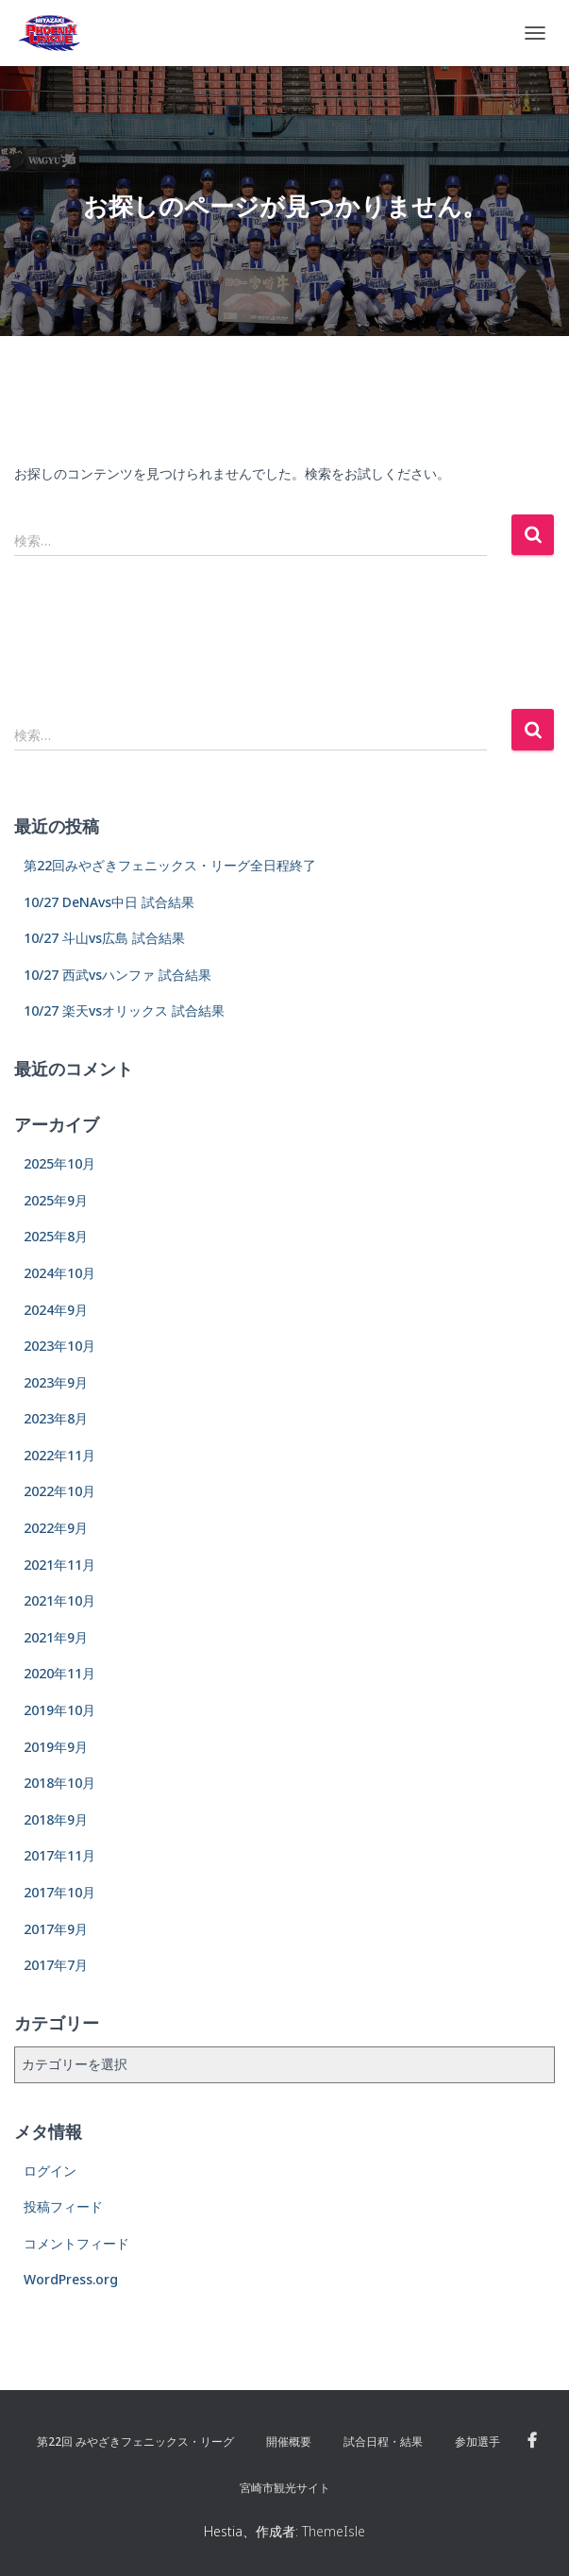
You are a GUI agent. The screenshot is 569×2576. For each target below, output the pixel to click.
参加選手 (477, 2441)
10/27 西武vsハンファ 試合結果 (117, 975)
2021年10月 (59, 1600)
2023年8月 (56, 1418)
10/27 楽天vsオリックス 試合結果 (124, 1010)
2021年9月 (56, 1637)
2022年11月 (59, 1455)
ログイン (50, 2171)
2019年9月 (56, 1747)
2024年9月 (56, 1310)
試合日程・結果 (383, 2441)
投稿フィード (63, 2206)
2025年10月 (59, 1163)
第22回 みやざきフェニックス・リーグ (135, 2441)
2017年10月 (59, 1892)
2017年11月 (59, 1855)
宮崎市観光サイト (285, 2488)
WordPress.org (71, 2279)
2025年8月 (56, 1236)
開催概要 (288, 2441)
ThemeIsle (333, 2531)
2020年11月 (59, 1673)
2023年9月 (56, 1382)
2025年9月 (56, 1200)
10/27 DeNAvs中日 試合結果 (109, 902)
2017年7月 (56, 1965)
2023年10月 (59, 1346)
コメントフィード (76, 2243)
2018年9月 (56, 1819)
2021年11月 (59, 1565)
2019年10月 (59, 1710)
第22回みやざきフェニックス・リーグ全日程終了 (170, 865)
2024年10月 (59, 1273)
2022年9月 (56, 1528)
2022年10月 (59, 1491)
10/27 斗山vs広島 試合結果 (104, 938)
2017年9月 (56, 1929)
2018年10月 (59, 1783)
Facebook (532, 2441)
